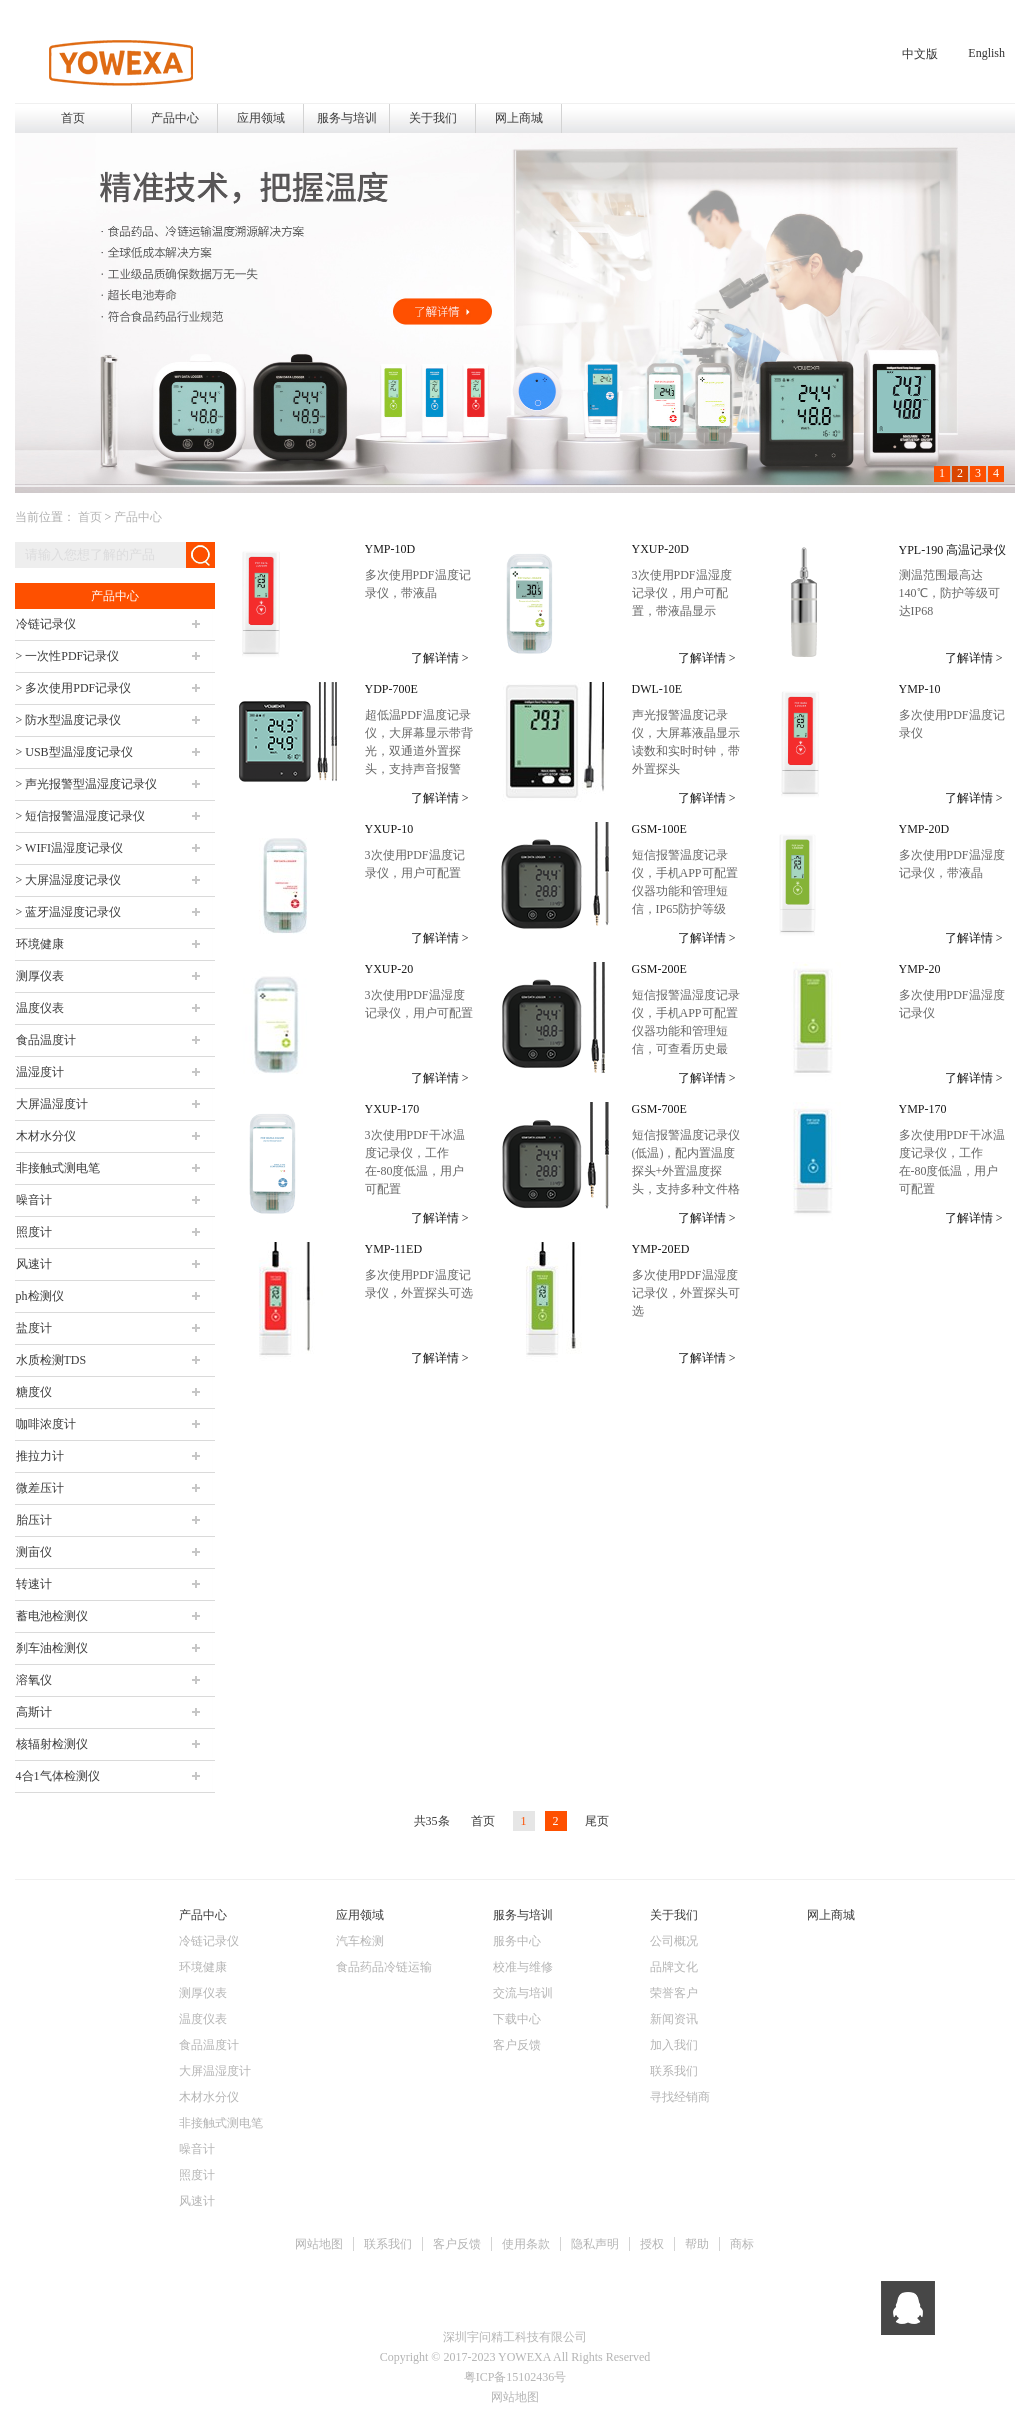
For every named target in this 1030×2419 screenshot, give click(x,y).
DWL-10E (657, 689)
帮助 (697, 2244)
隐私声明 (595, 2244)
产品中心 (138, 517)
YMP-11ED (394, 1249)
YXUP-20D (660, 549)
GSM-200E (659, 969)
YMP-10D (390, 549)
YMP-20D (924, 829)
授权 (652, 2244)
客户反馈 (457, 2244)
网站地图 (319, 2244)
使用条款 (526, 2244)
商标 (742, 2244)
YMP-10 (920, 689)
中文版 (920, 54)
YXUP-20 (389, 969)
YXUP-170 (392, 1109)
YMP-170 (923, 1109)
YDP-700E (391, 689)
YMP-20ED (661, 1249)
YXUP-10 (389, 829)
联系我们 (388, 2244)
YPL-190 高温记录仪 (953, 550)
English (986, 53)
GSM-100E (659, 829)
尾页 (597, 1821)
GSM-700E (659, 1109)
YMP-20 (920, 969)
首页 (73, 118)
